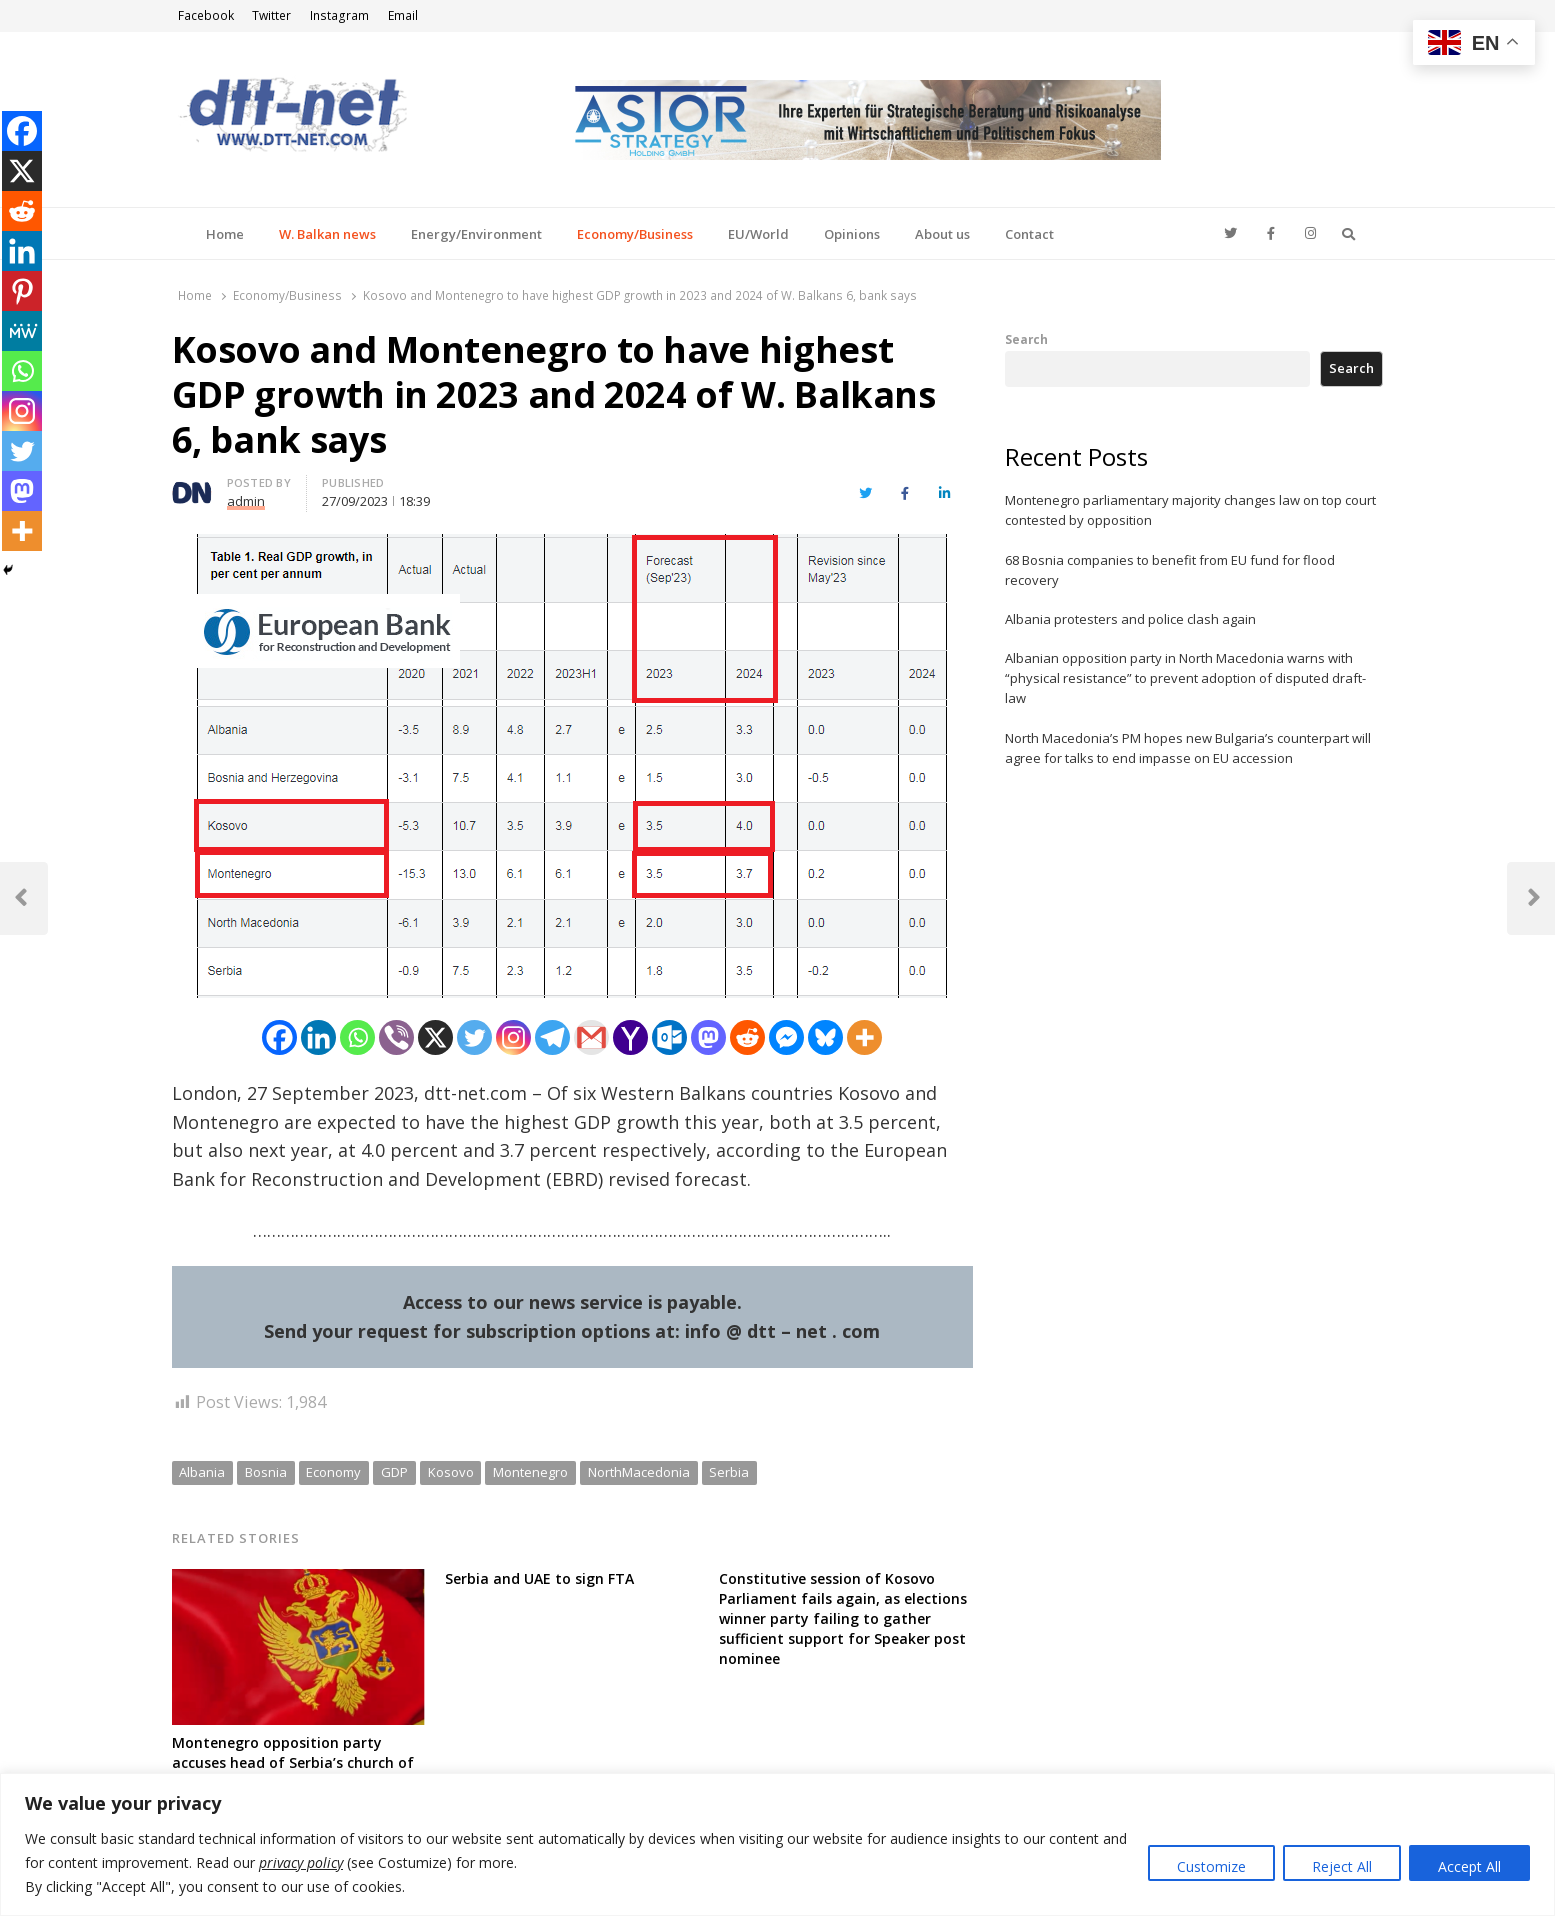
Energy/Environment (476, 234)
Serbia (729, 1472)
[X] (435, 1037)
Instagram (339, 15)
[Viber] (396, 1037)
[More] (864, 1037)
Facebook (206, 15)
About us (942, 234)
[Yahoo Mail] (630, 1037)
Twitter (271, 15)
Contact (1029, 234)
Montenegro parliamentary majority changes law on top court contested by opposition (1190, 510)
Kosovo (451, 1472)
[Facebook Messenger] (786, 1037)
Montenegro (530, 1472)
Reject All (1342, 1866)
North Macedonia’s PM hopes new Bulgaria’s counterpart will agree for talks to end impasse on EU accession (1188, 748)
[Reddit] (747, 1037)
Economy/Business (635, 234)
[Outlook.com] (669, 1037)
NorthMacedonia (639, 1472)
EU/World (758, 234)
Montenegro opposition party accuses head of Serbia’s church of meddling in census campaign (293, 1762)
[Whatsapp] (357, 1037)
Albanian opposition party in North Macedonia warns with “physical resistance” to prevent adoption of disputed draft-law (1185, 678)
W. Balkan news (327, 234)
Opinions (852, 234)
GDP (394, 1472)
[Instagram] (513, 1037)
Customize (1211, 1866)
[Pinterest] (22, 291)
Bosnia (266, 1472)
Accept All (1469, 1866)
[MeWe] (22, 331)
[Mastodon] (708, 1037)
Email (403, 15)
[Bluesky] (825, 1037)
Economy (333, 1472)
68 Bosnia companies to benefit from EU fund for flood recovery (1170, 570)
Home (225, 234)
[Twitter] (474, 1037)
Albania (202, 1472)
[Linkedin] (318, 1037)
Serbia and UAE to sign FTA (539, 1578)
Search (1026, 339)
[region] (777, 1844)
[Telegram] (552, 1037)
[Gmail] (591, 1037)
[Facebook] (279, 1037)
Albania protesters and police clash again (1130, 619)
